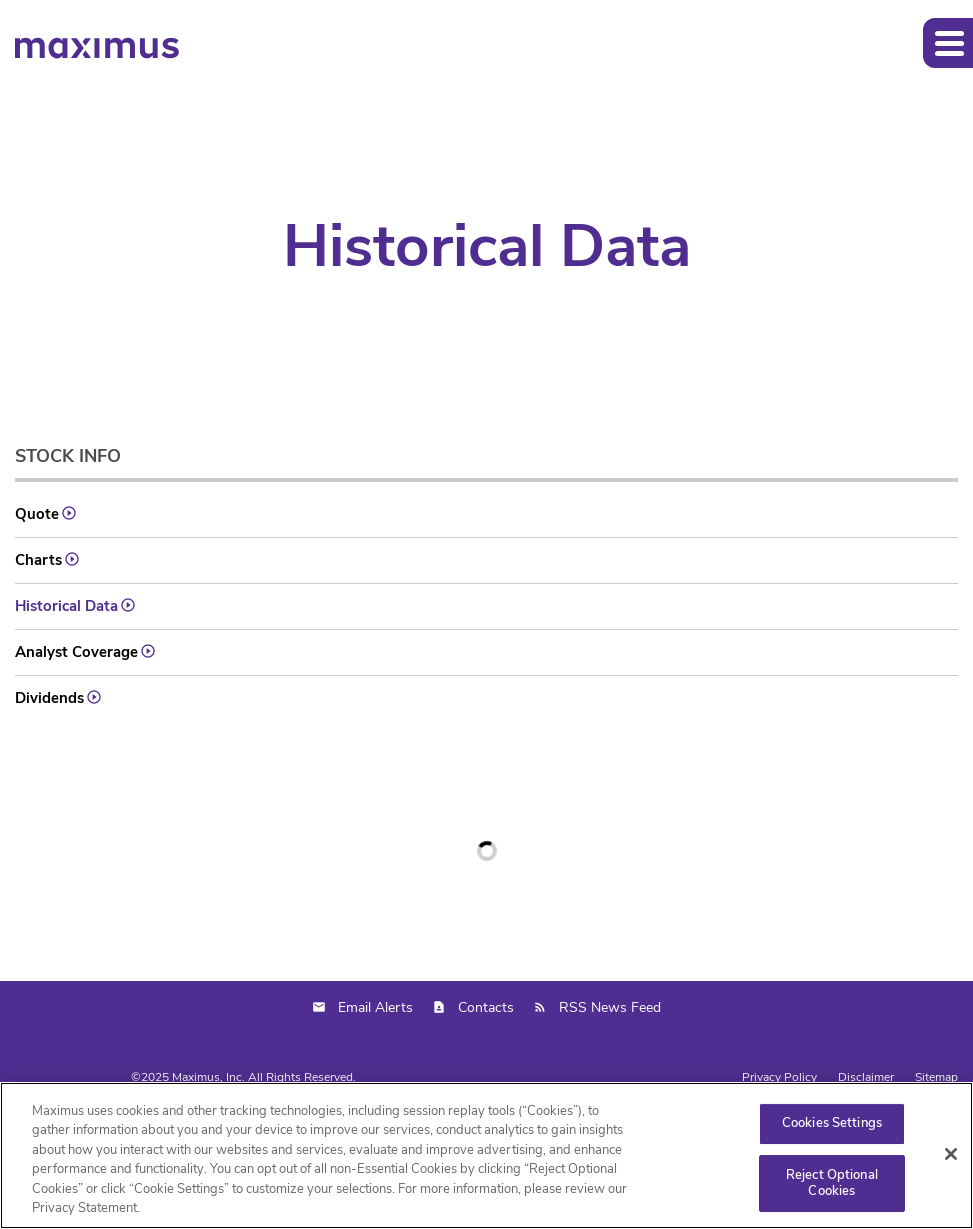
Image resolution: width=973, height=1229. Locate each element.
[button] (948, 43)
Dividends (49, 698)
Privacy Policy (779, 1077)
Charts (38, 560)
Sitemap (936, 1077)
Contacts (486, 1007)
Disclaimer (866, 1077)
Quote (37, 514)
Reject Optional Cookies (832, 1183)
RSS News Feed (610, 1007)
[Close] (951, 1154)
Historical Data (66, 606)
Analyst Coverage (76, 652)
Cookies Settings (832, 1124)
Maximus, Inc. (208, 1077)
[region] (486, 1155)
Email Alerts (375, 1007)
